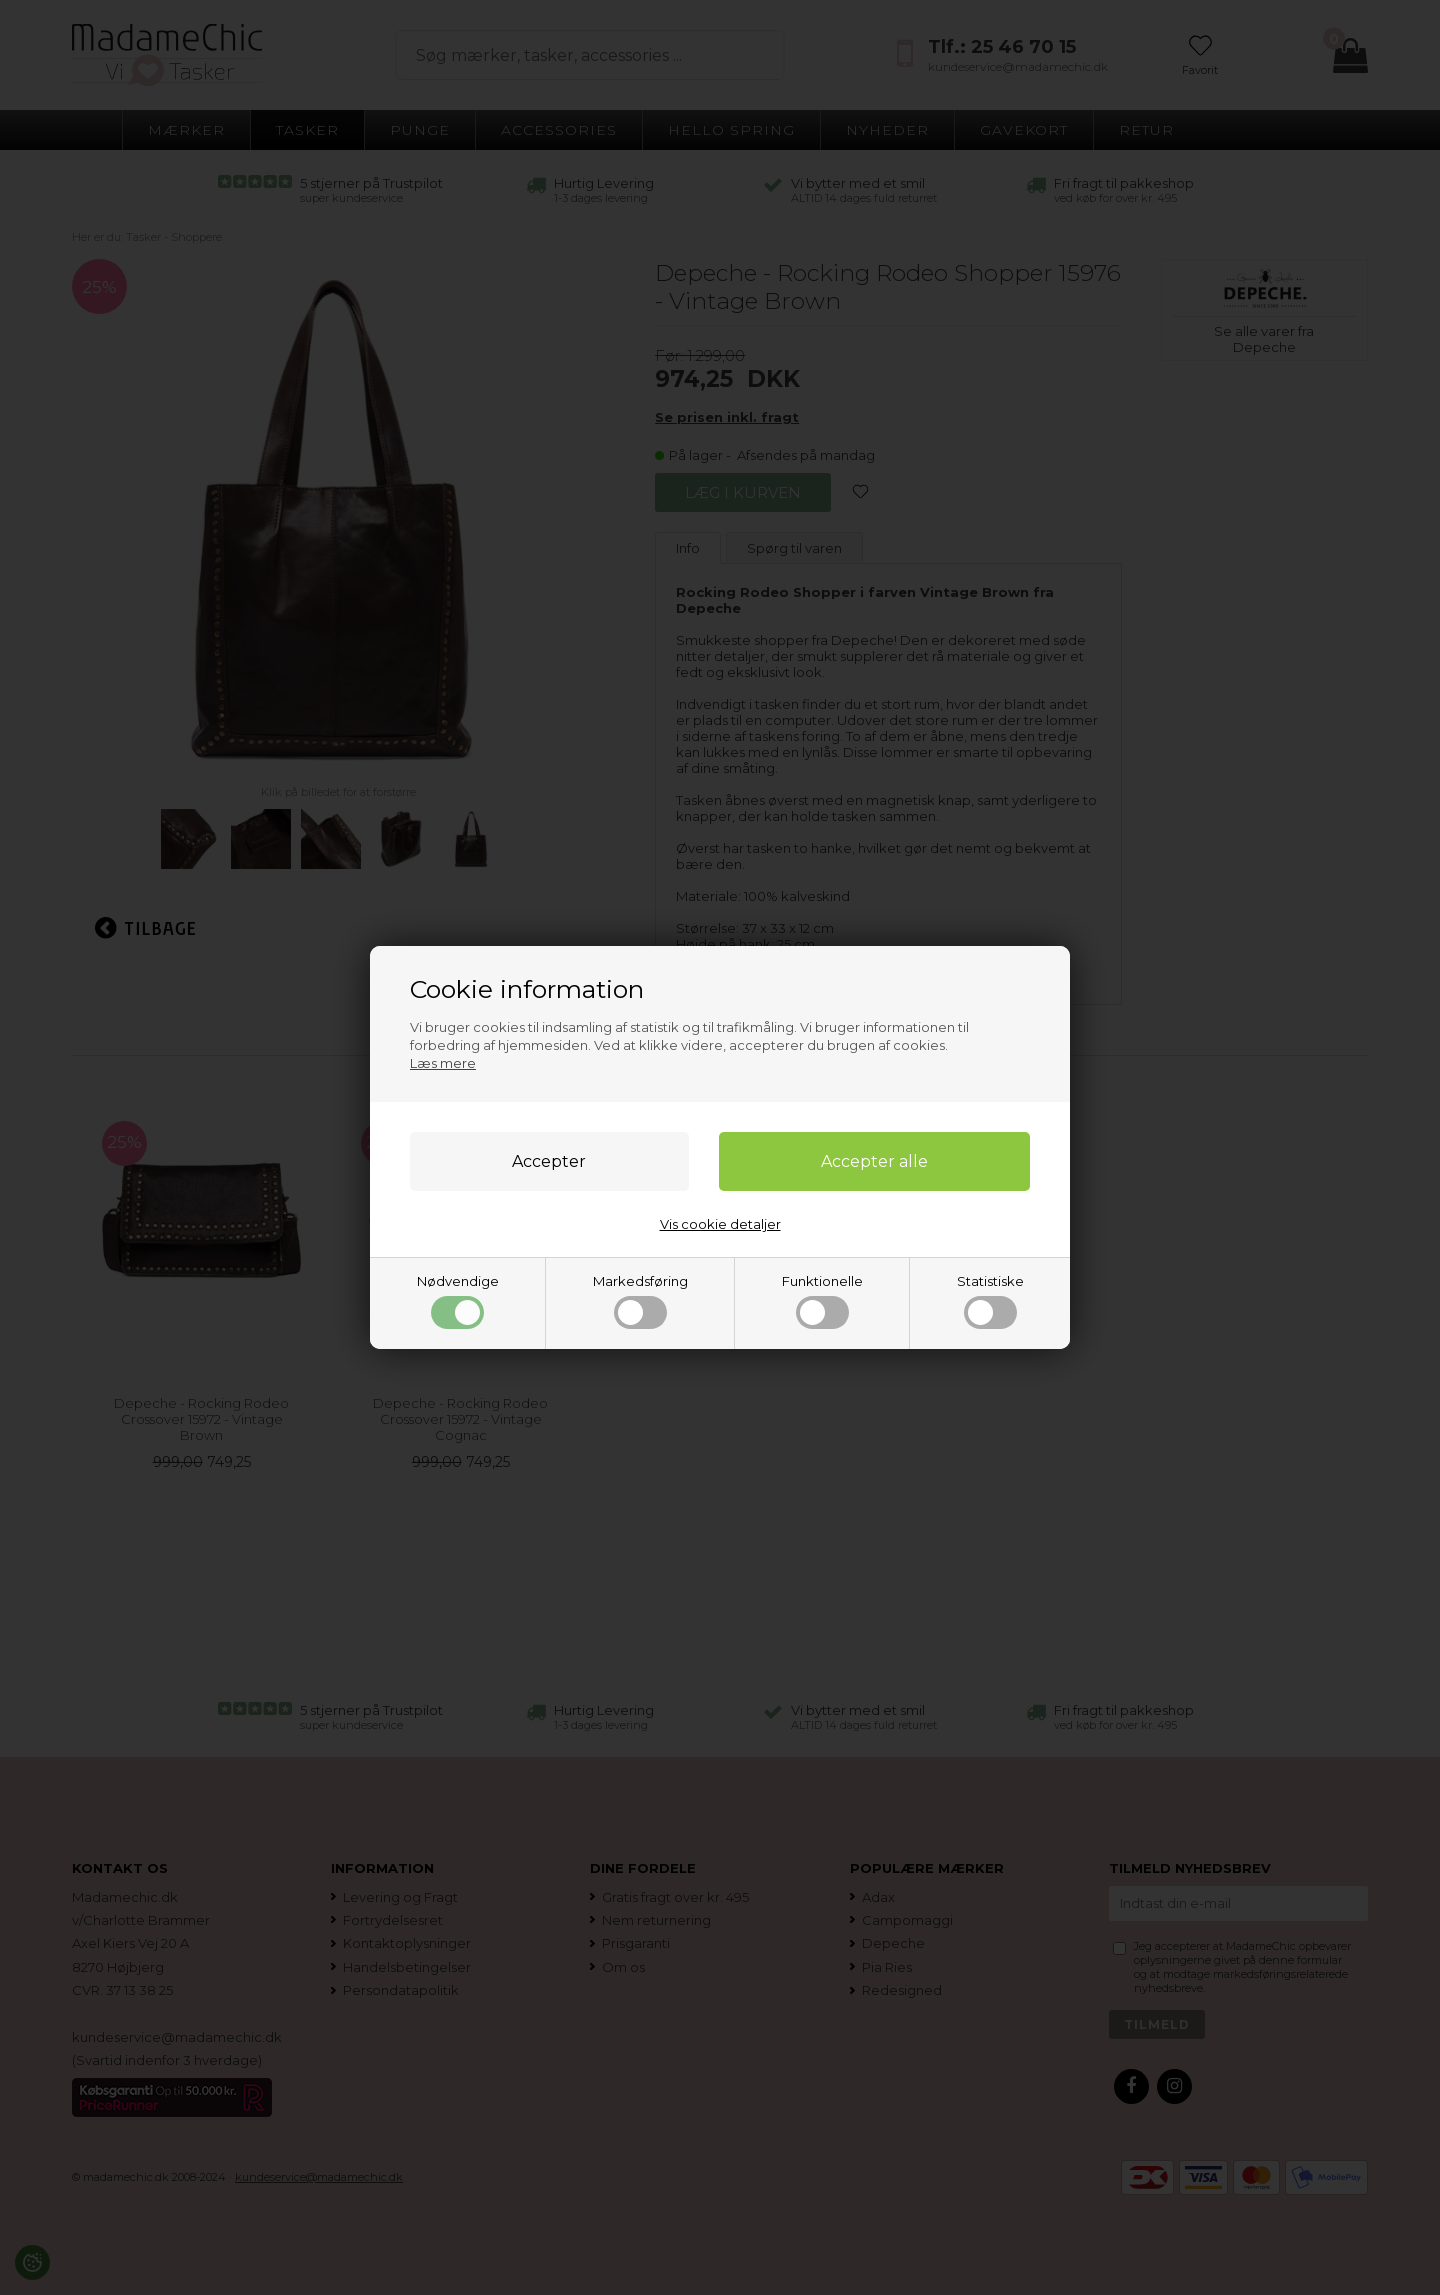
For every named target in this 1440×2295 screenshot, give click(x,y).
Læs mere (443, 1063)
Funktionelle (822, 1301)
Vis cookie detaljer (720, 1224)
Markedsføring (640, 1301)
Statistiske (990, 1301)
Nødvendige (458, 1301)
